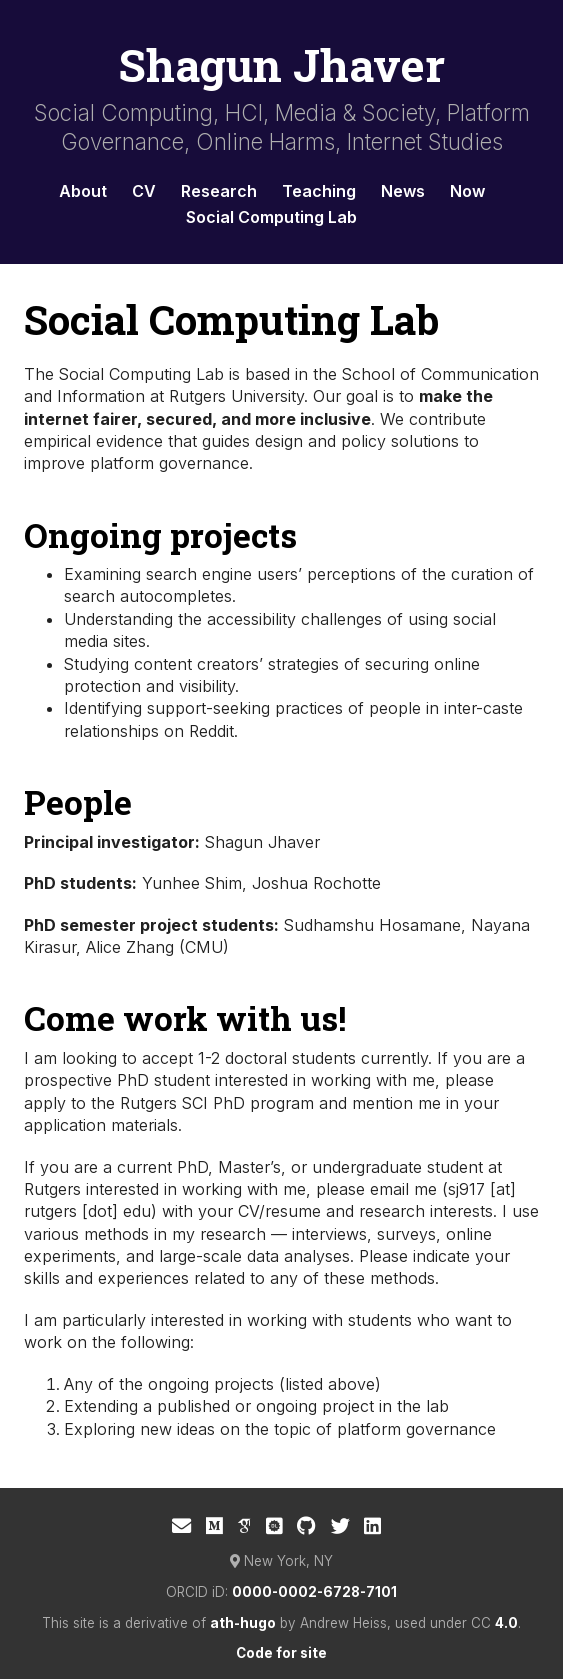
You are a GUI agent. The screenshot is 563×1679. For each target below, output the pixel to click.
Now (467, 191)
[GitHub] (306, 1526)
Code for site (281, 1653)
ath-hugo (243, 1623)
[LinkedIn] (372, 1526)
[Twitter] (340, 1526)
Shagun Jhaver (281, 64)
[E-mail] (181, 1526)
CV (144, 191)
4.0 (506, 1623)
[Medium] (214, 1526)
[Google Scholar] (244, 1526)
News (403, 191)
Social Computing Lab (271, 217)
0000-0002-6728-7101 (314, 1592)
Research (219, 191)
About (83, 191)
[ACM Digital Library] (274, 1526)
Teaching (319, 191)
